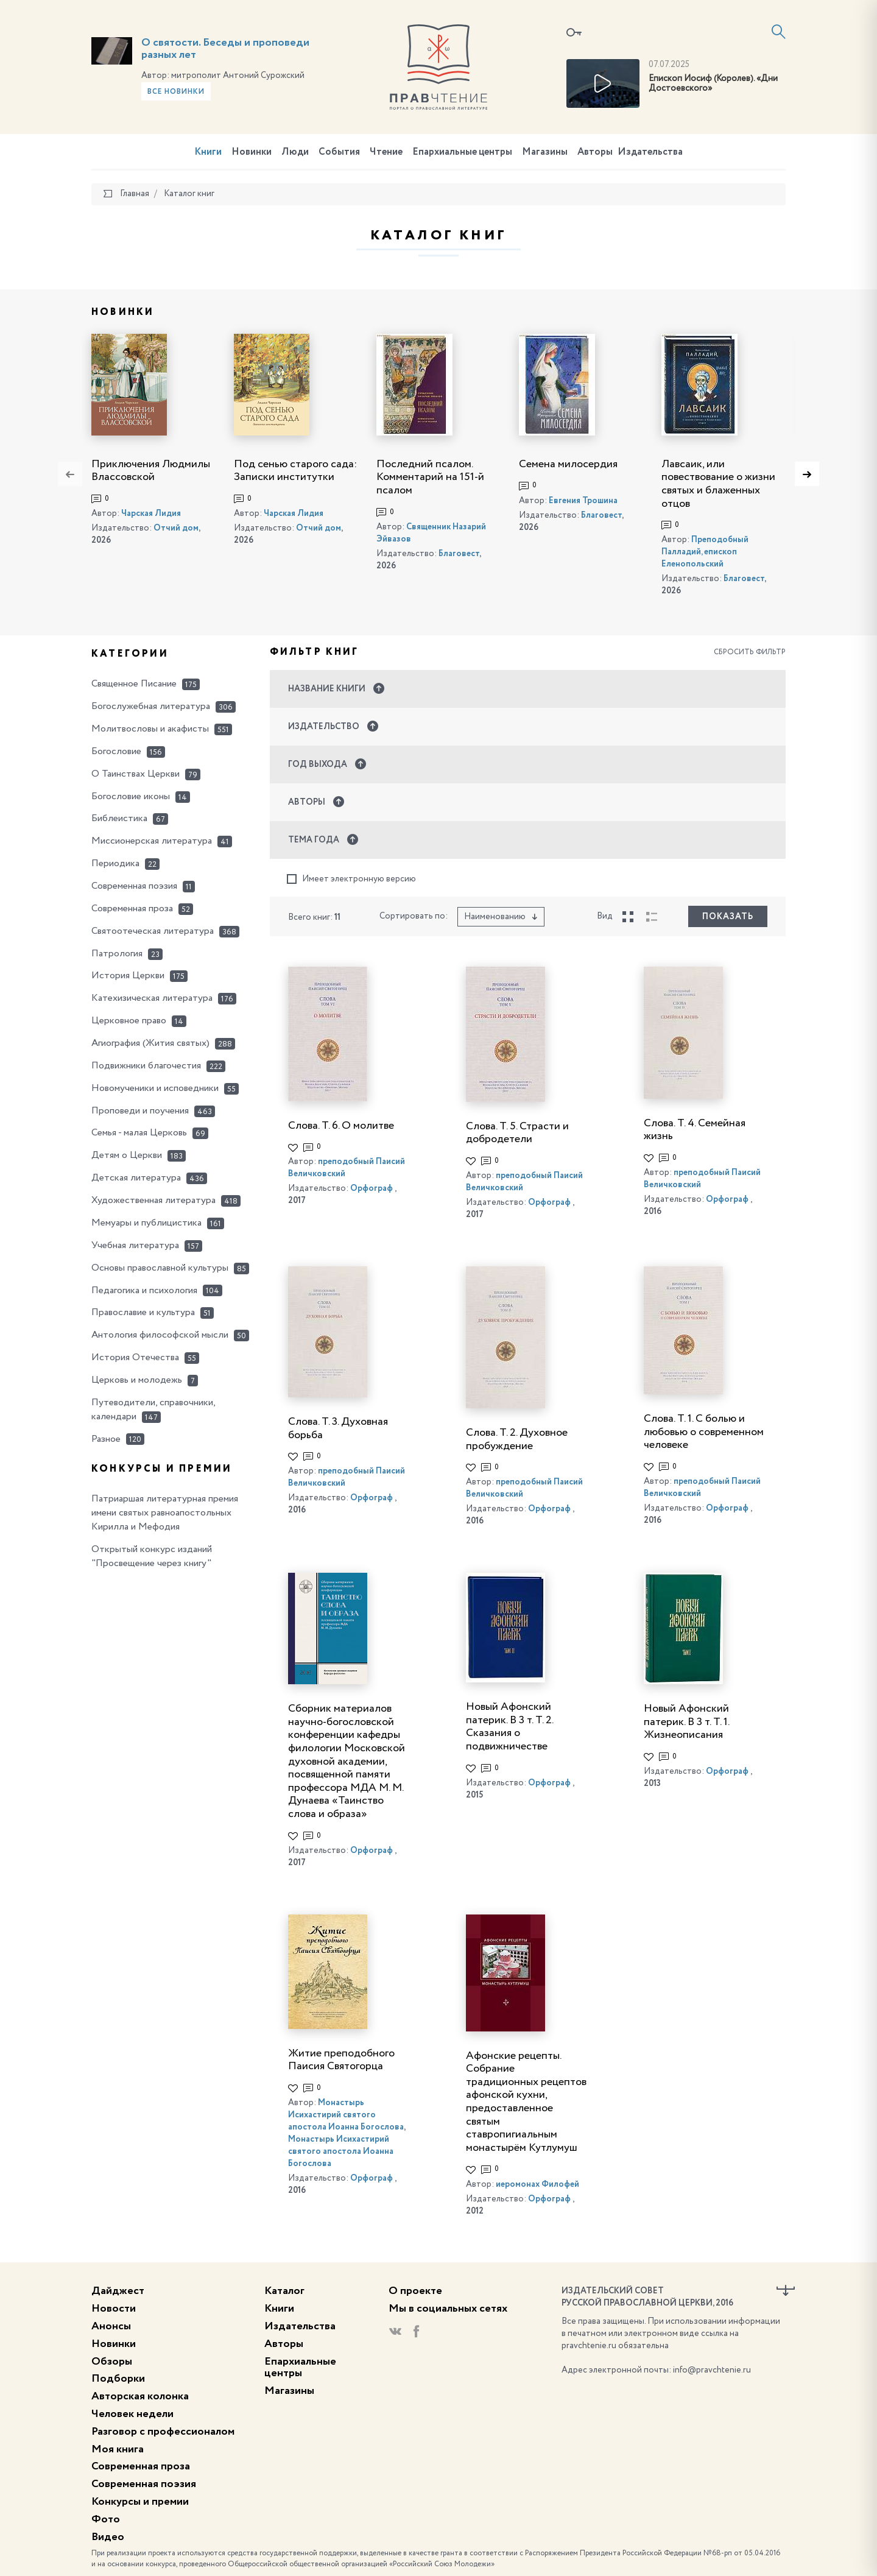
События (339, 152)
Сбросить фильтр (750, 652)
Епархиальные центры (462, 152)
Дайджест (117, 2290)
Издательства (650, 152)
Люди (295, 152)
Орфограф (371, 1188)
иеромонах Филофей (537, 2184)
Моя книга (117, 2449)
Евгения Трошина (583, 500)
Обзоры (111, 2361)
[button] (528, 689)
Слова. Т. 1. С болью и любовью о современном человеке (704, 1431)
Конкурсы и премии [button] (161, 1469)
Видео (107, 2537)
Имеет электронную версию (351, 879)
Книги (208, 152)
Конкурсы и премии (140, 2501)
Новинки (251, 152)
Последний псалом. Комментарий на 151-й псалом (430, 477)
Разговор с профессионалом (162, 2431)
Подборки (118, 2378)
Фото (105, 2519)
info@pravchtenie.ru (712, 2370)
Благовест (458, 553)
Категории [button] (130, 654)
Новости (113, 2308)
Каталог (284, 2290)
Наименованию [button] (501, 916)
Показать (728, 916)
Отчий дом (176, 528)
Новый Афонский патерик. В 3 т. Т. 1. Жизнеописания (686, 1721)
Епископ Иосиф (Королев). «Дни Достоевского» (713, 83)
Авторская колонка (140, 2396)
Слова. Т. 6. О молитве (341, 1125)
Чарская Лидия (151, 513)
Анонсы (111, 2326)
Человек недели (132, 2413)
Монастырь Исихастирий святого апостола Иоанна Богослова (346, 2114)
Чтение (386, 152)
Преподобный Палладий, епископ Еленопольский (704, 551)
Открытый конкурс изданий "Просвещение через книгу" (151, 1557)
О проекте (415, 2290)
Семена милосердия (568, 464)
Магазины (545, 152)
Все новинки (176, 92)
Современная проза (140, 2466)
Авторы (595, 152)
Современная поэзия (143, 2484)
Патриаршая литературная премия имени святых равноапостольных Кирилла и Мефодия (164, 1513)
